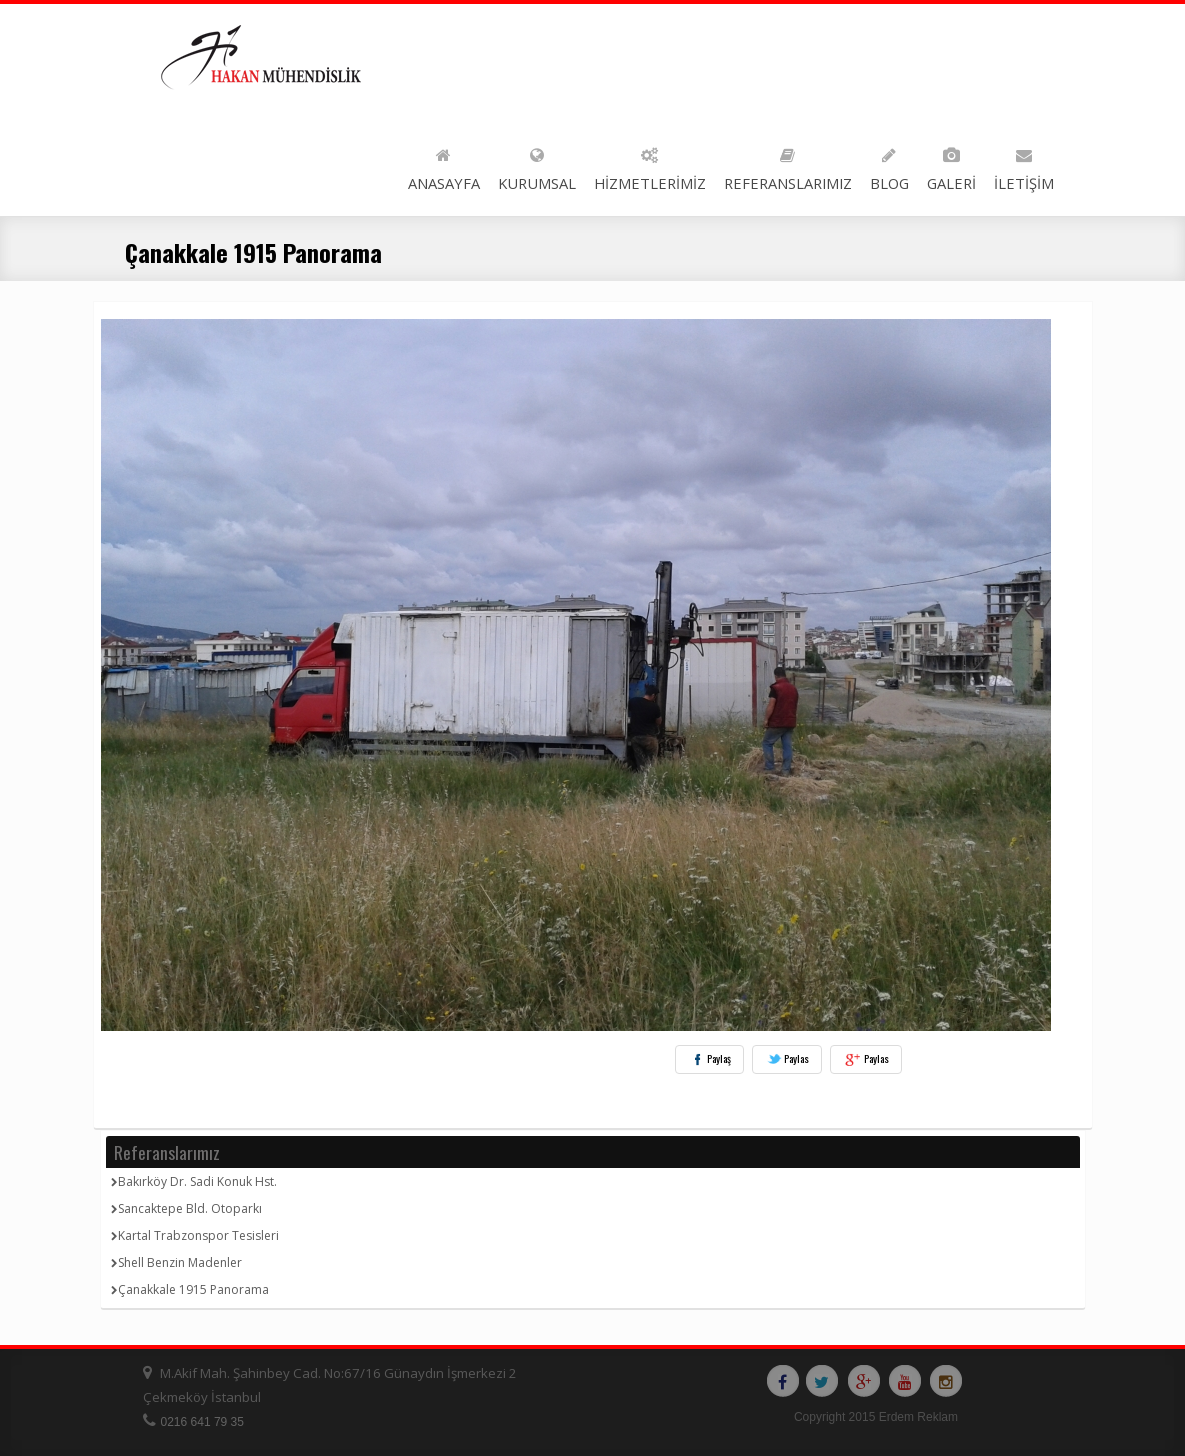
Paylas (787, 1059)
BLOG (889, 165)
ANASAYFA (444, 165)
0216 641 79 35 (202, 1422)
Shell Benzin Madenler (176, 1262)
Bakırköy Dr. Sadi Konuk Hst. (194, 1181)
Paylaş (709, 1059)
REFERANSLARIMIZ (788, 165)
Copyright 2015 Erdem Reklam (876, 1417)
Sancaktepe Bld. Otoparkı (186, 1208)
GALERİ (951, 165)
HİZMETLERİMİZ (650, 165)
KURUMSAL (537, 165)
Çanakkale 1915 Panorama (190, 1289)
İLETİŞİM (1024, 165)
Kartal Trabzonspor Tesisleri (195, 1235)
